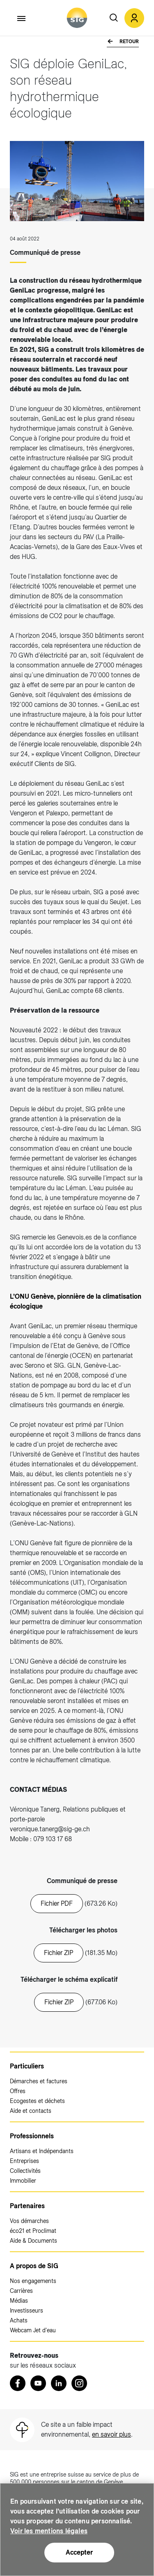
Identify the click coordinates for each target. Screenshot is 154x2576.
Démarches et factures (38, 2081)
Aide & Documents (33, 2240)
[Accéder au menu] (21, 18)
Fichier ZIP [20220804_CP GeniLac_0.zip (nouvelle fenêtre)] (58, 1953)
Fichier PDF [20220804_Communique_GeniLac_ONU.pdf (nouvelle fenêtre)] (57, 1903)
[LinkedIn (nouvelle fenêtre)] (59, 2383)
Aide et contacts (30, 2110)
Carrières (21, 2290)
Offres (17, 2091)
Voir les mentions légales (48, 2531)
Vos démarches (29, 2221)
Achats (19, 2320)
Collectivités (25, 2170)
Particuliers (27, 2066)
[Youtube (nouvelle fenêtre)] (38, 2383)
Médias (19, 2300)
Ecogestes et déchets (37, 2101)
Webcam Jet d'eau (33, 2330)
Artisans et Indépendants (42, 2151)
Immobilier (23, 2180)
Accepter (79, 2552)
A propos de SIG (34, 2266)
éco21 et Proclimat (33, 2230)
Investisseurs (26, 2310)
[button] (134, 18)
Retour (128, 41)
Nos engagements (33, 2281)
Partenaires (27, 2206)
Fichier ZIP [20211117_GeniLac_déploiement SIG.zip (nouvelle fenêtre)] (59, 2002)
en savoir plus (111, 2434)
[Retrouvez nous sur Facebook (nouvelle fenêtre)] (17, 2383)
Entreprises (24, 2161)
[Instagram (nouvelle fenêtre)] (79, 2383)
